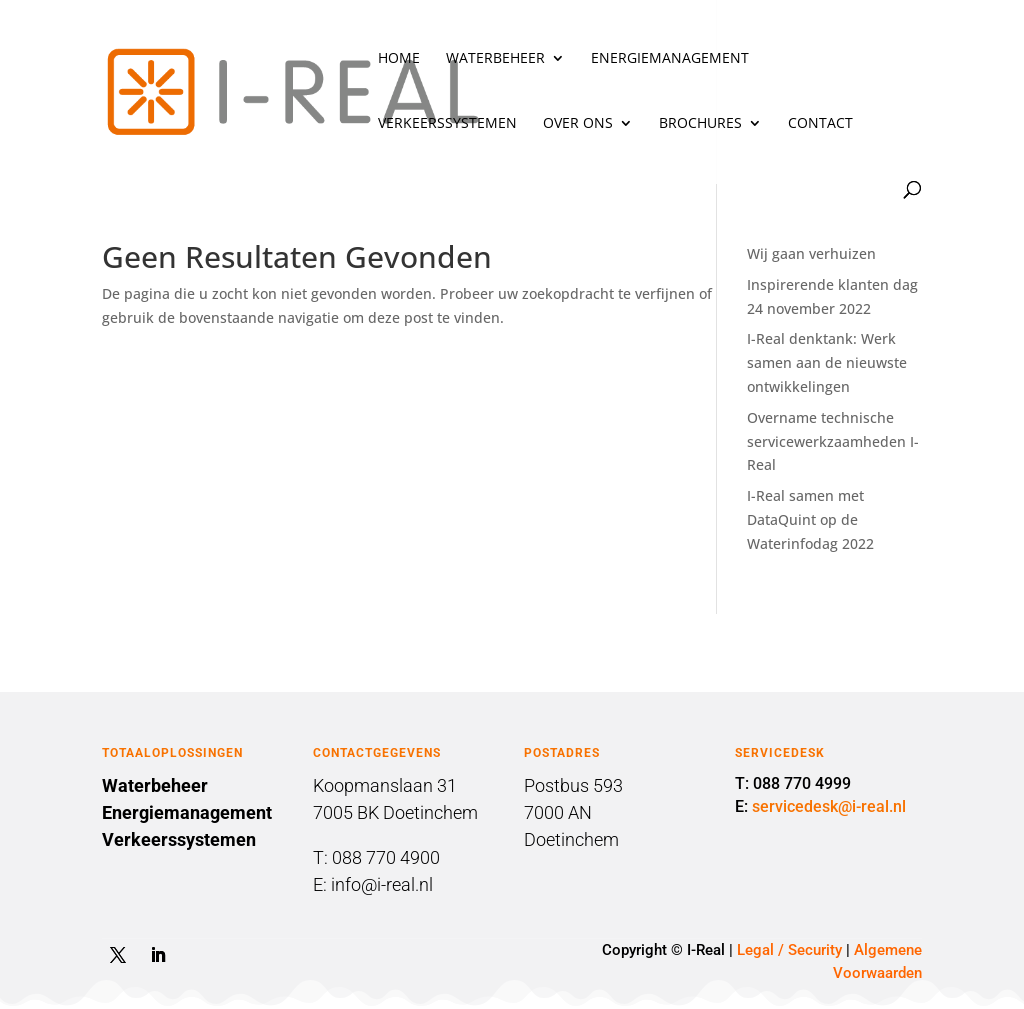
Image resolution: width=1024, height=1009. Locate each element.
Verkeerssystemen (447, 124)
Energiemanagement (670, 59)
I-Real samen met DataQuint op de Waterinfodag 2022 (810, 519)
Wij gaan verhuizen (811, 253)
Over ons (578, 124)
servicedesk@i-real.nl (829, 806)
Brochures (700, 124)
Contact (820, 124)
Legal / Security (789, 950)
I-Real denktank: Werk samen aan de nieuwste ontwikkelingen (827, 362)
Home (399, 59)
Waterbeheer (495, 59)
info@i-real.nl (382, 884)
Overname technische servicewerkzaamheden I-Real (833, 441)
